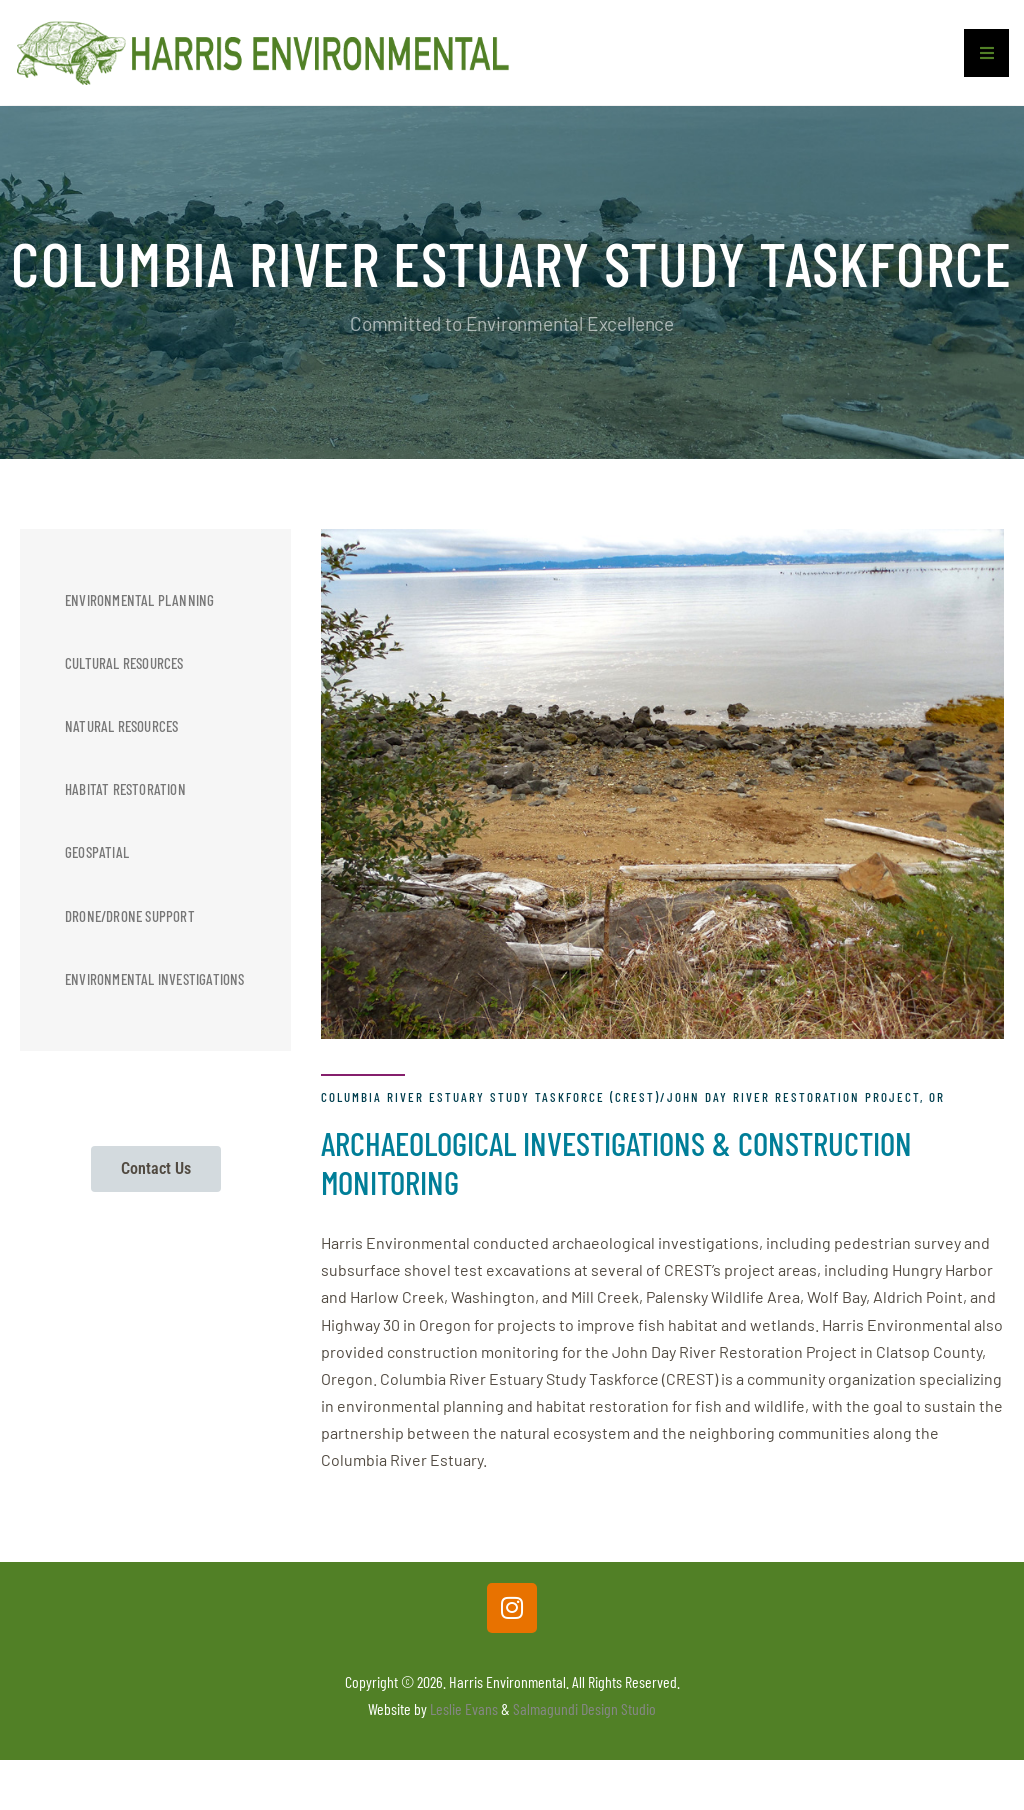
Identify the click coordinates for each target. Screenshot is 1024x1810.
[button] (986, 62)
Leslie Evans (464, 1717)
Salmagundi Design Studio (584, 1717)
